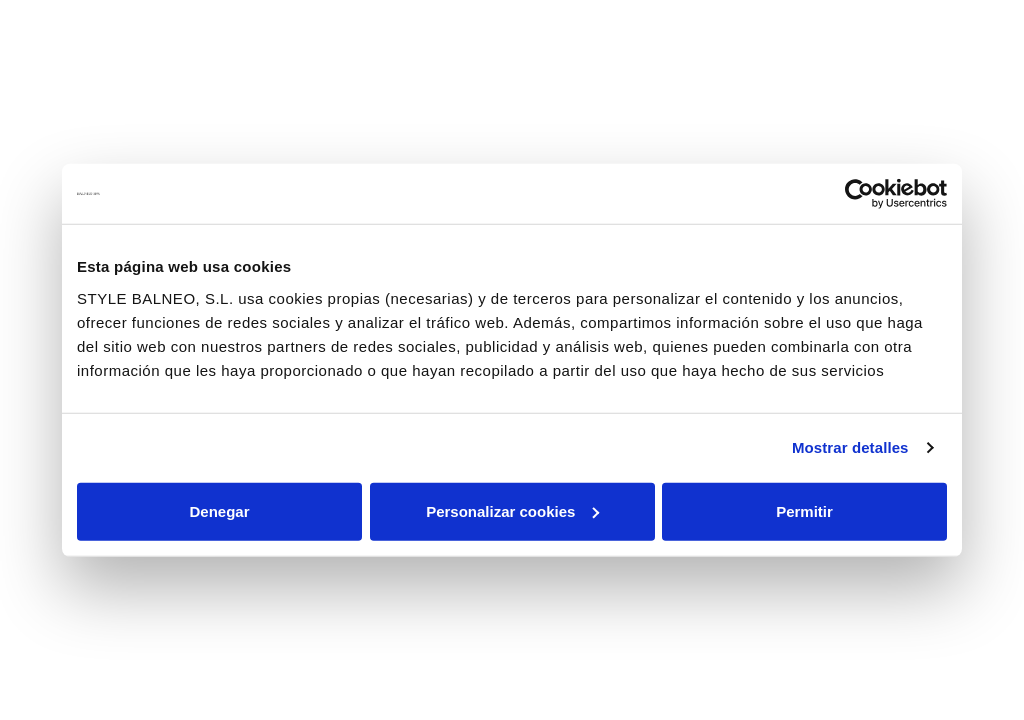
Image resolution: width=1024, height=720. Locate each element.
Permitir (804, 510)
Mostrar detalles (850, 447)
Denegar (219, 510)
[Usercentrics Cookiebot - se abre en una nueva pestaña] (859, 194)
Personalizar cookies (512, 510)
